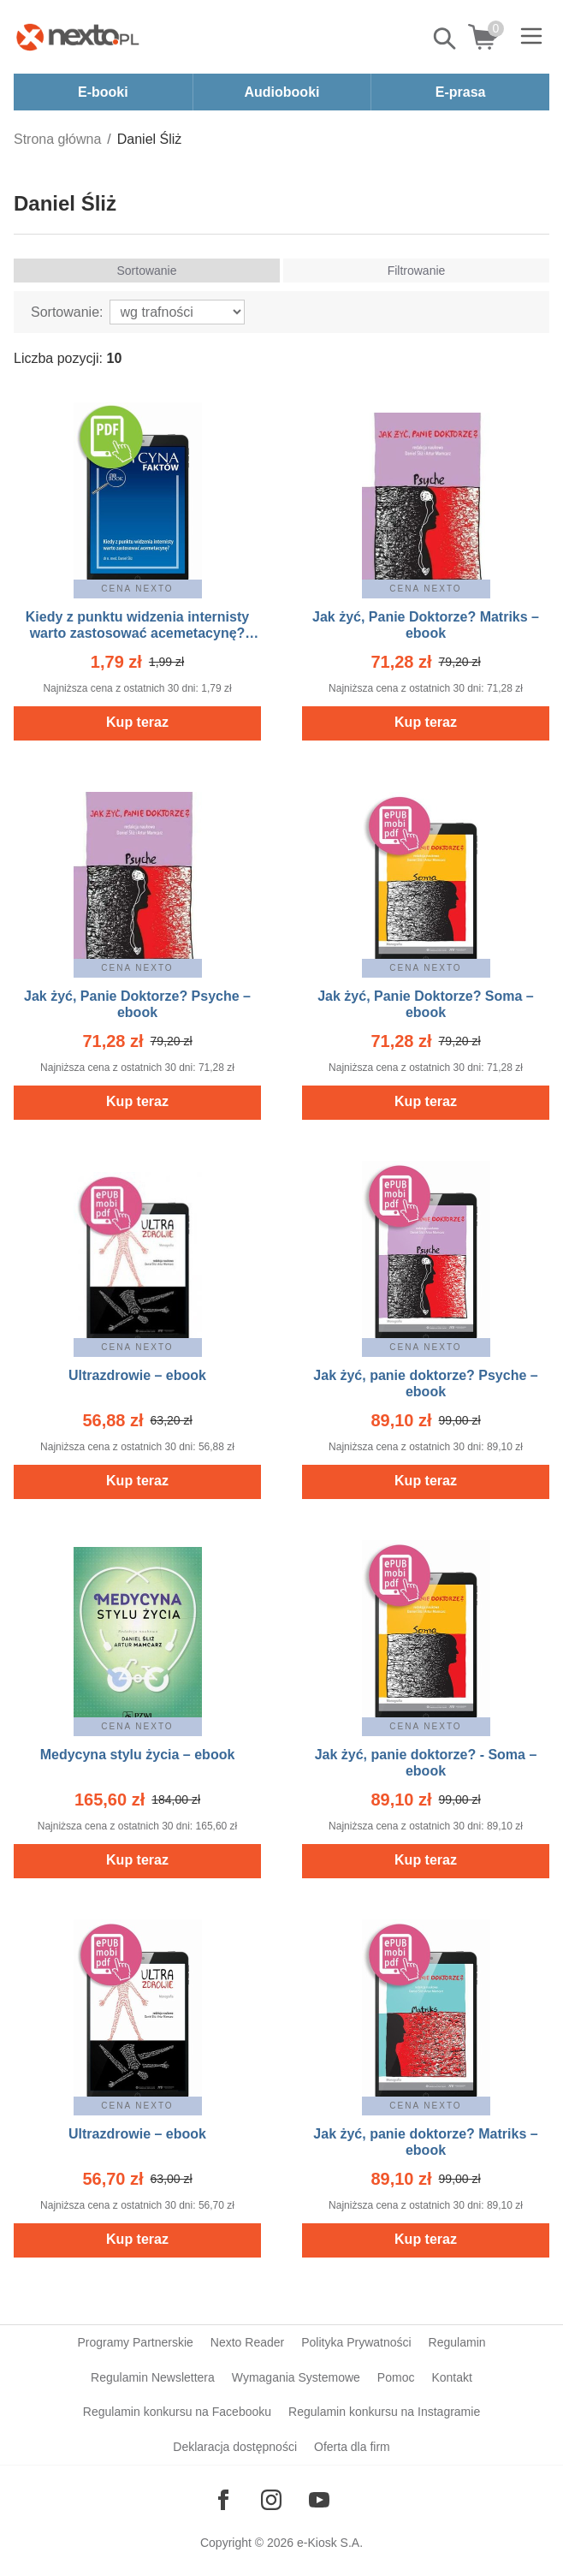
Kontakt (451, 2377)
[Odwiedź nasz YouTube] (319, 2500)
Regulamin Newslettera (153, 2377)
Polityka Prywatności (356, 2342)
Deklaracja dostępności (235, 2447)
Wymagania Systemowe (296, 2377)
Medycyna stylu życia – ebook (137, 1754)
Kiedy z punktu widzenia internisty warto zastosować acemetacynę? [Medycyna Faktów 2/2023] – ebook (138, 633)
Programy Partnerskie (135, 2342)
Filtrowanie (417, 270)
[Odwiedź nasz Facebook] (223, 2500)
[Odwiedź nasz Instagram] (271, 2500)
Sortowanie (146, 270)
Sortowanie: (67, 312)
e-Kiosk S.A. (330, 2542)
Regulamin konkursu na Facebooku (177, 2411)
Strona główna (57, 139)
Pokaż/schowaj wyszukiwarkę (445, 38)
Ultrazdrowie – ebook (137, 1375)
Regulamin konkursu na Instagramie (384, 2411)
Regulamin (457, 2342)
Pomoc (396, 2377)
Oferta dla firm (352, 2447)
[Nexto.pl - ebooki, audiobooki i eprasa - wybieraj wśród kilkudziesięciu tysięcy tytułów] (78, 37)
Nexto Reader (247, 2342)
